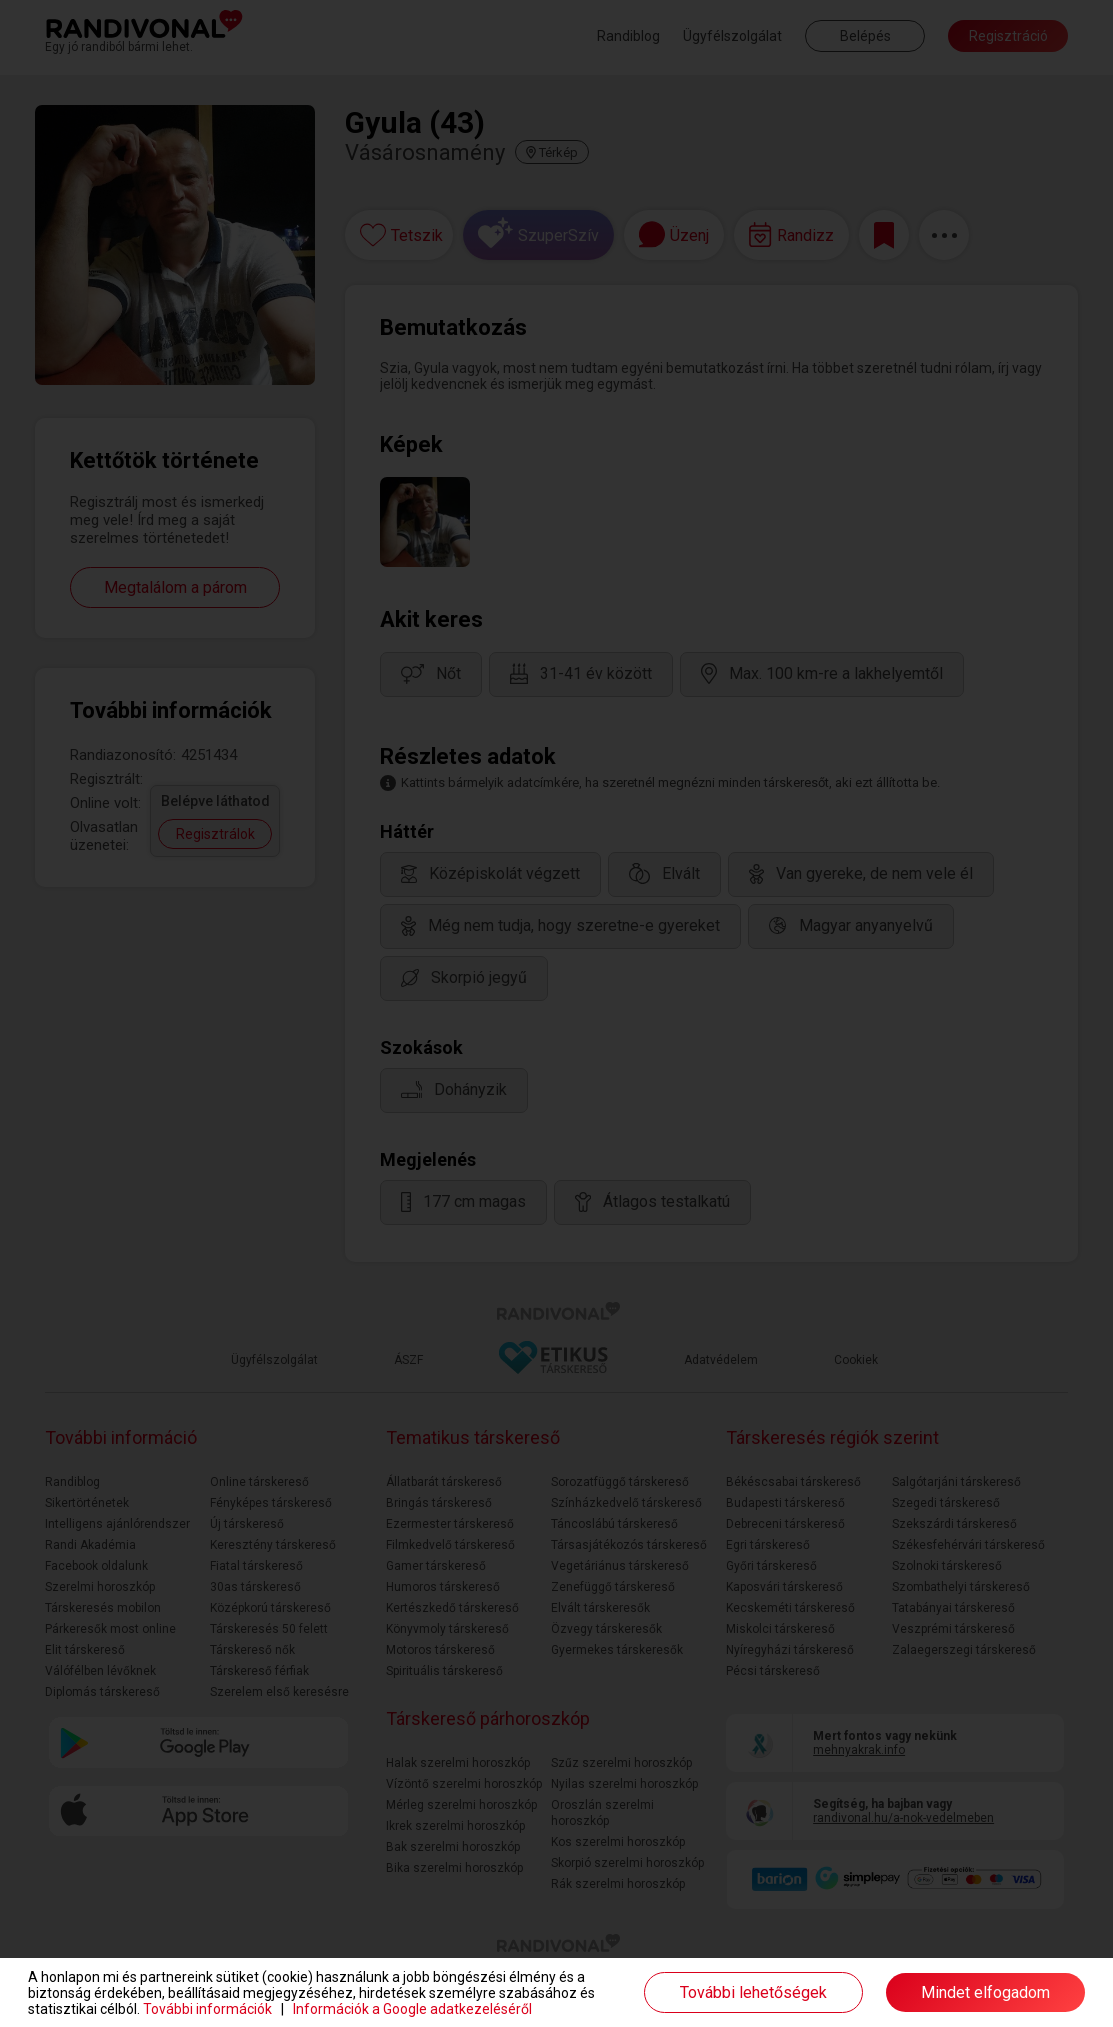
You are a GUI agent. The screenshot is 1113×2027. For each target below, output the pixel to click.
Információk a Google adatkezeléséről (412, 2009)
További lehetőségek (753, 1992)
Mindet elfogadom (985, 1992)
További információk (207, 2009)
